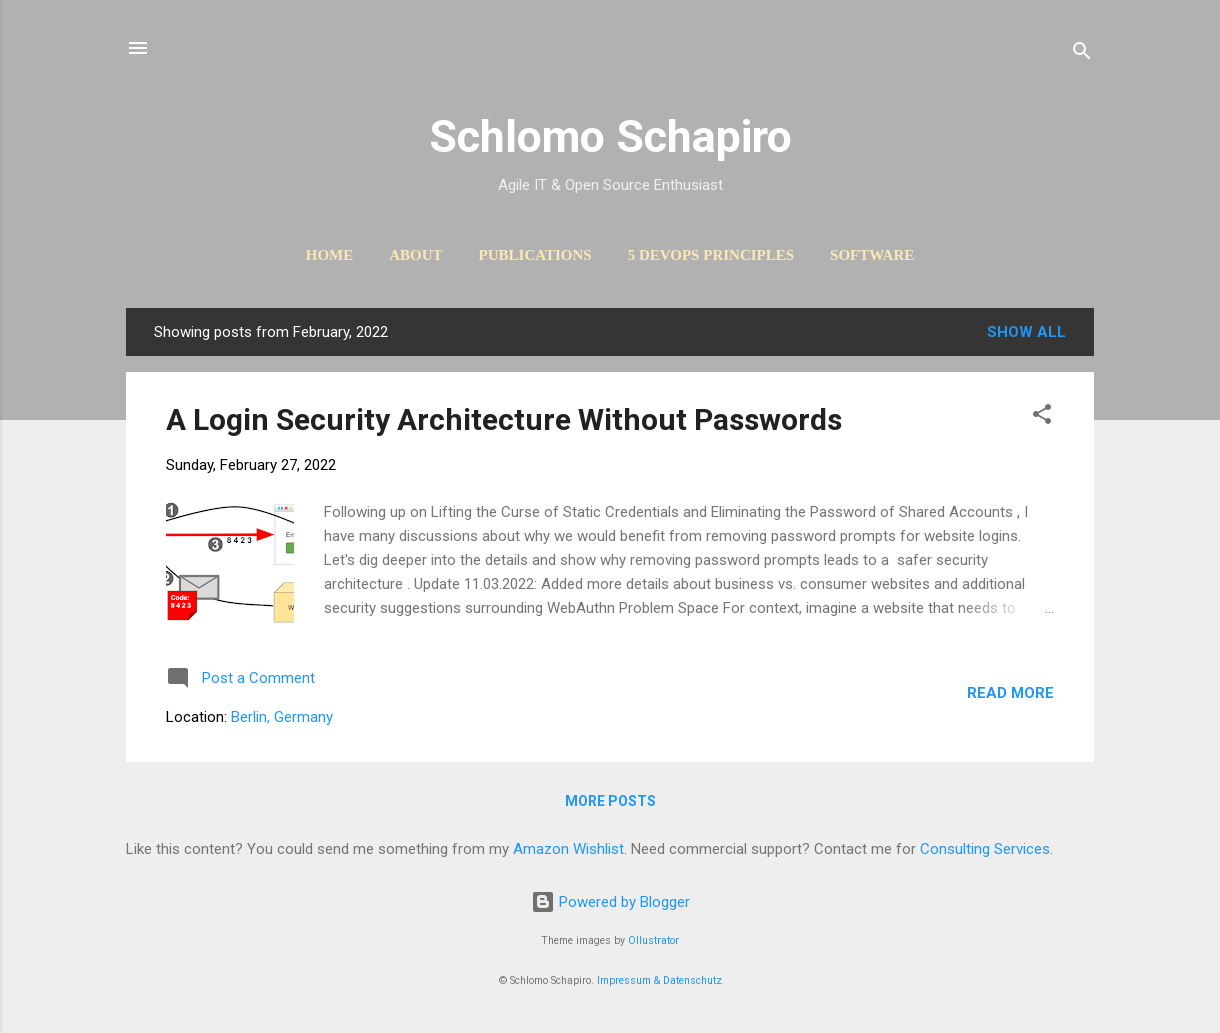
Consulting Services (985, 849)
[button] (1042, 417)
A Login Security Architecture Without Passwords (504, 419)
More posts (610, 801)
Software (872, 255)
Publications (535, 255)
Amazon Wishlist (568, 849)
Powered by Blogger (610, 902)
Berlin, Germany (282, 717)
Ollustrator (653, 940)
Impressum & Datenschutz (659, 980)
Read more (1010, 693)
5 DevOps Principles (711, 255)
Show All (1026, 332)
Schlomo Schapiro (610, 136)
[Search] (1082, 54)
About (415, 255)
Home (330, 255)
